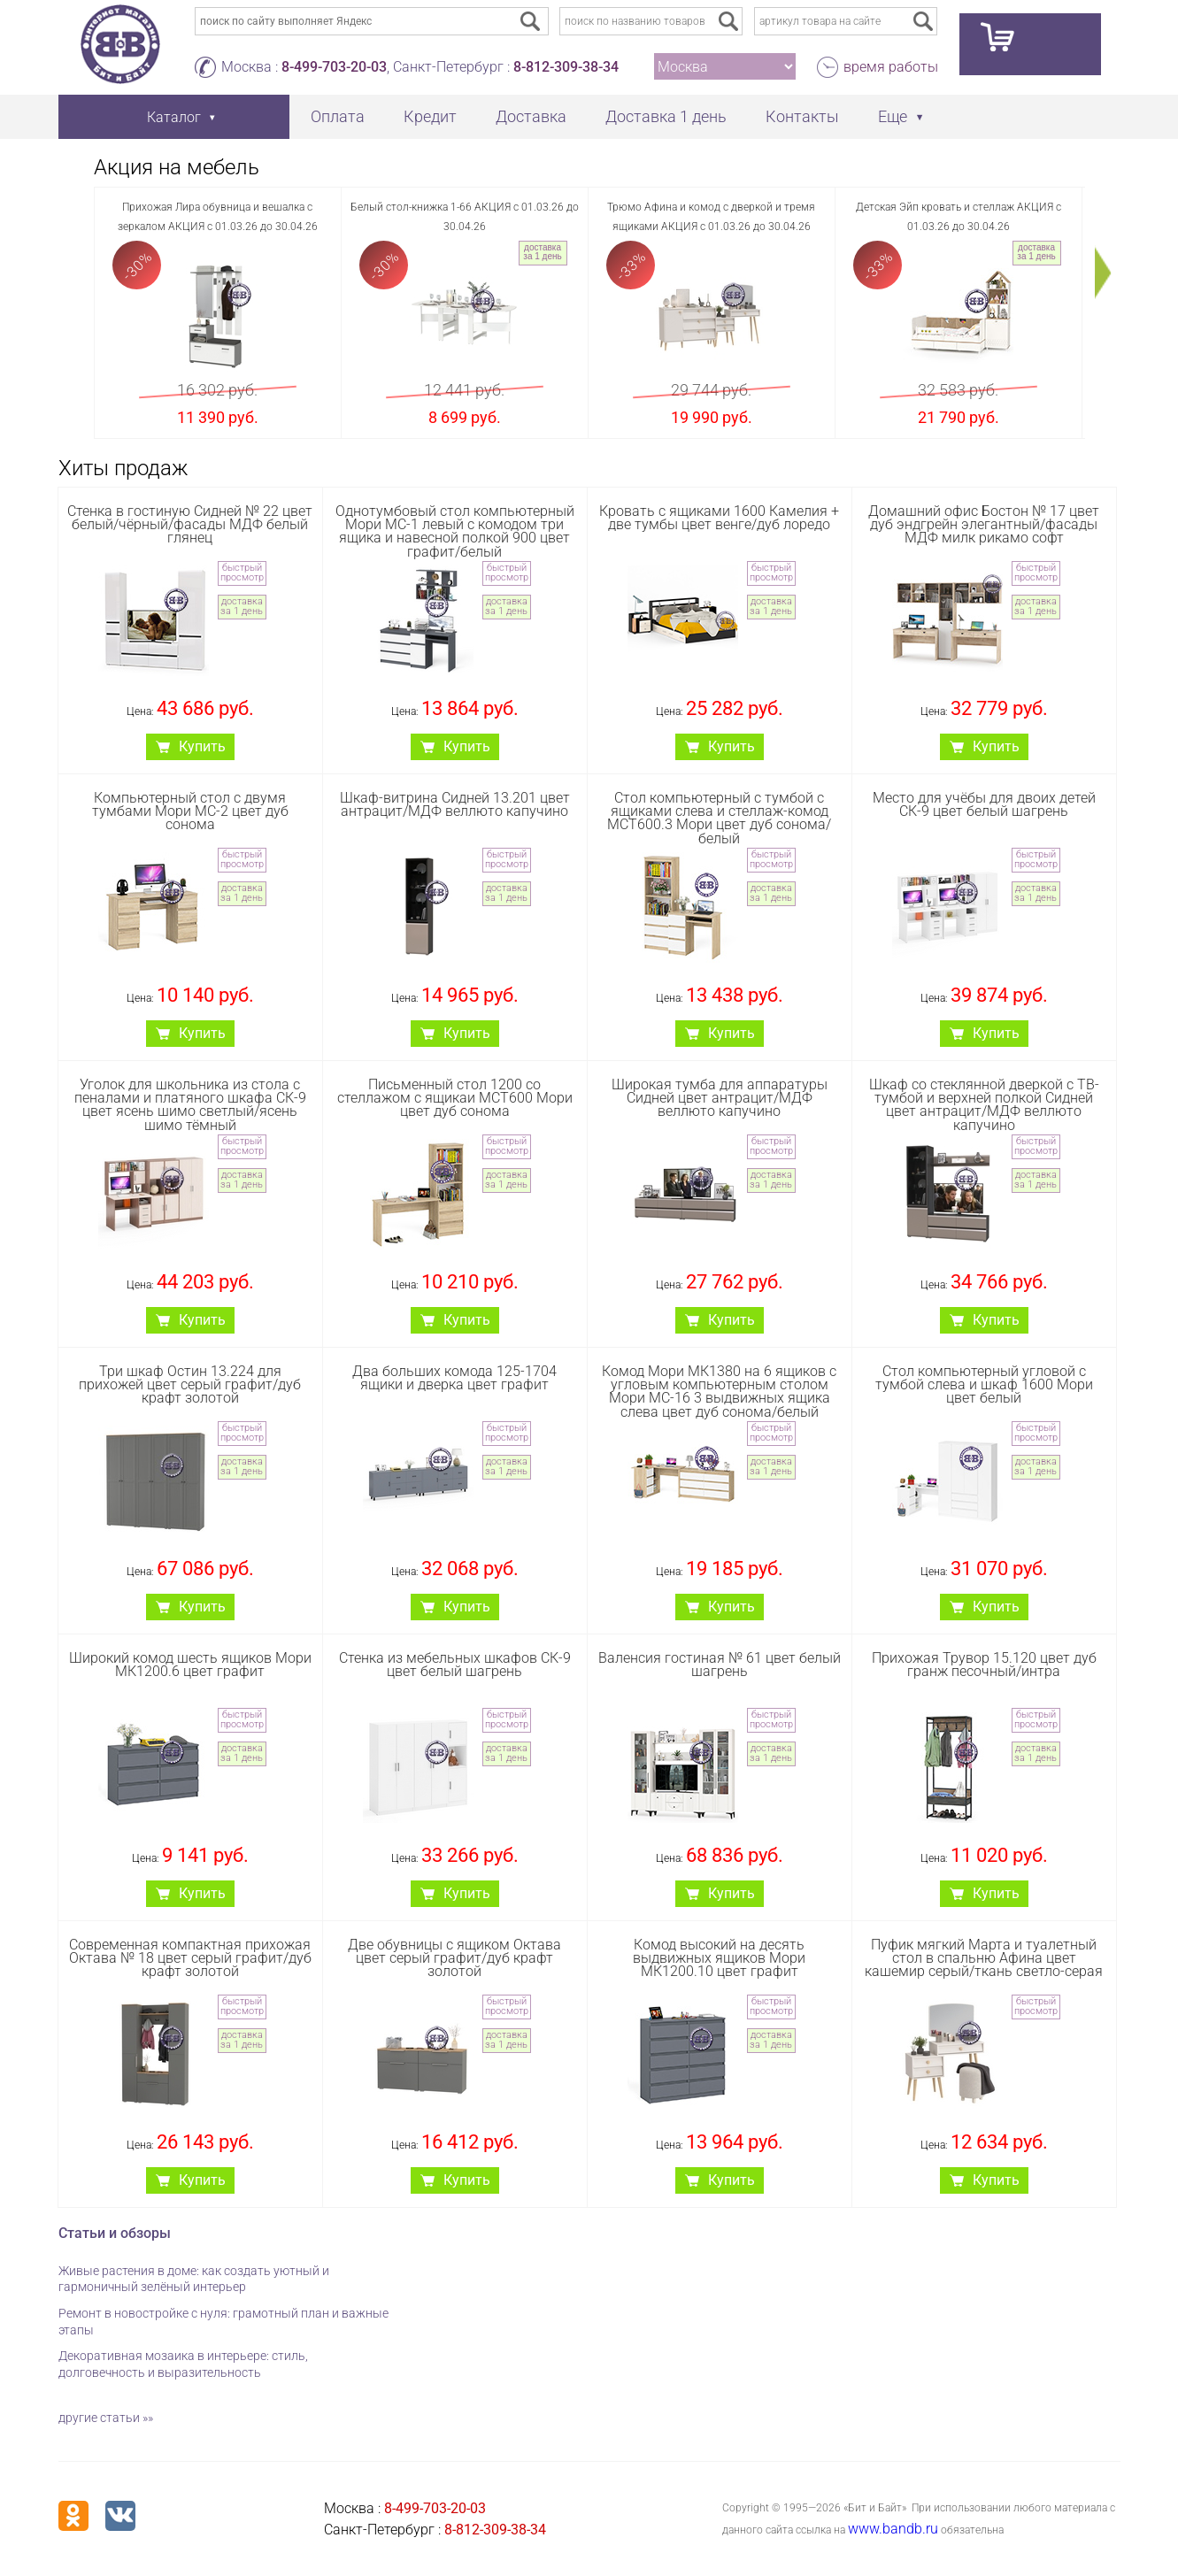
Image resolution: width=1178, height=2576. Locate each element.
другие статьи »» (105, 2418)
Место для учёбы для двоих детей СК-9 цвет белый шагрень (984, 804)
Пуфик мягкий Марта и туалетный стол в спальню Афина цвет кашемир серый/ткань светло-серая (984, 1958)
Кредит (430, 116)
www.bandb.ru (893, 2528)
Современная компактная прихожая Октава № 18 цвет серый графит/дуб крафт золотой (190, 1958)
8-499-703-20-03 (334, 66)
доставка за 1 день (542, 251)
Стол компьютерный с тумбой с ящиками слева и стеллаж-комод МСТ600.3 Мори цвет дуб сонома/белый (719, 818)
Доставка (531, 116)
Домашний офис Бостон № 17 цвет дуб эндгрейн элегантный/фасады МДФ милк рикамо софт (983, 524)
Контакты (802, 116)
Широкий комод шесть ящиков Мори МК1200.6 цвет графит (190, 1664)
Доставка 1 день (666, 116)
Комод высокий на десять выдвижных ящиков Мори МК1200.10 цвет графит (719, 1958)
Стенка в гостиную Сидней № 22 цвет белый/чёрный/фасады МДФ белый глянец (189, 524)
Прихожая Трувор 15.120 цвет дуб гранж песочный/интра (984, 1664)
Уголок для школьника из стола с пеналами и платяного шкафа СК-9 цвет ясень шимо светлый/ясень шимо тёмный (190, 1105)
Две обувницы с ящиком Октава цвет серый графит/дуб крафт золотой (454, 1958)
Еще (892, 116)
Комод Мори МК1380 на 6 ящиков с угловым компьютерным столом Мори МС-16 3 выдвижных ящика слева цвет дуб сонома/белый (719, 1391)
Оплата (338, 116)
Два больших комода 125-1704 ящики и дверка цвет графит (454, 1378)
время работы (890, 66)
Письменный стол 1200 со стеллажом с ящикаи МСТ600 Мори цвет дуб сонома (455, 1097)
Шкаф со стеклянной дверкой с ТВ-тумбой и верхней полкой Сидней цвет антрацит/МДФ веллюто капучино (984, 1105)
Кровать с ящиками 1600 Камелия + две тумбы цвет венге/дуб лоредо (719, 518)
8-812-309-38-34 (566, 66)
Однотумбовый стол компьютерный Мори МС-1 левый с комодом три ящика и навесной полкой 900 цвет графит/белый (454, 531)
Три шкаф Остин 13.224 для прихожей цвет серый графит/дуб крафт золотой (190, 1384)
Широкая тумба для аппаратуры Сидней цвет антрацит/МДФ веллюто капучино (720, 1097)
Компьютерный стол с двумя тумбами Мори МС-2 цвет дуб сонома (190, 811)
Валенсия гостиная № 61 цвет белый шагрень (719, 1664)
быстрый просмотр (242, 572)
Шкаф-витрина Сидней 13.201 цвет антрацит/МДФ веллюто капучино (455, 804)
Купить (202, 746)
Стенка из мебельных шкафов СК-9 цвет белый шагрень (455, 1664)
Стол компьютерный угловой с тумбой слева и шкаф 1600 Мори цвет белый (984, 1384)
